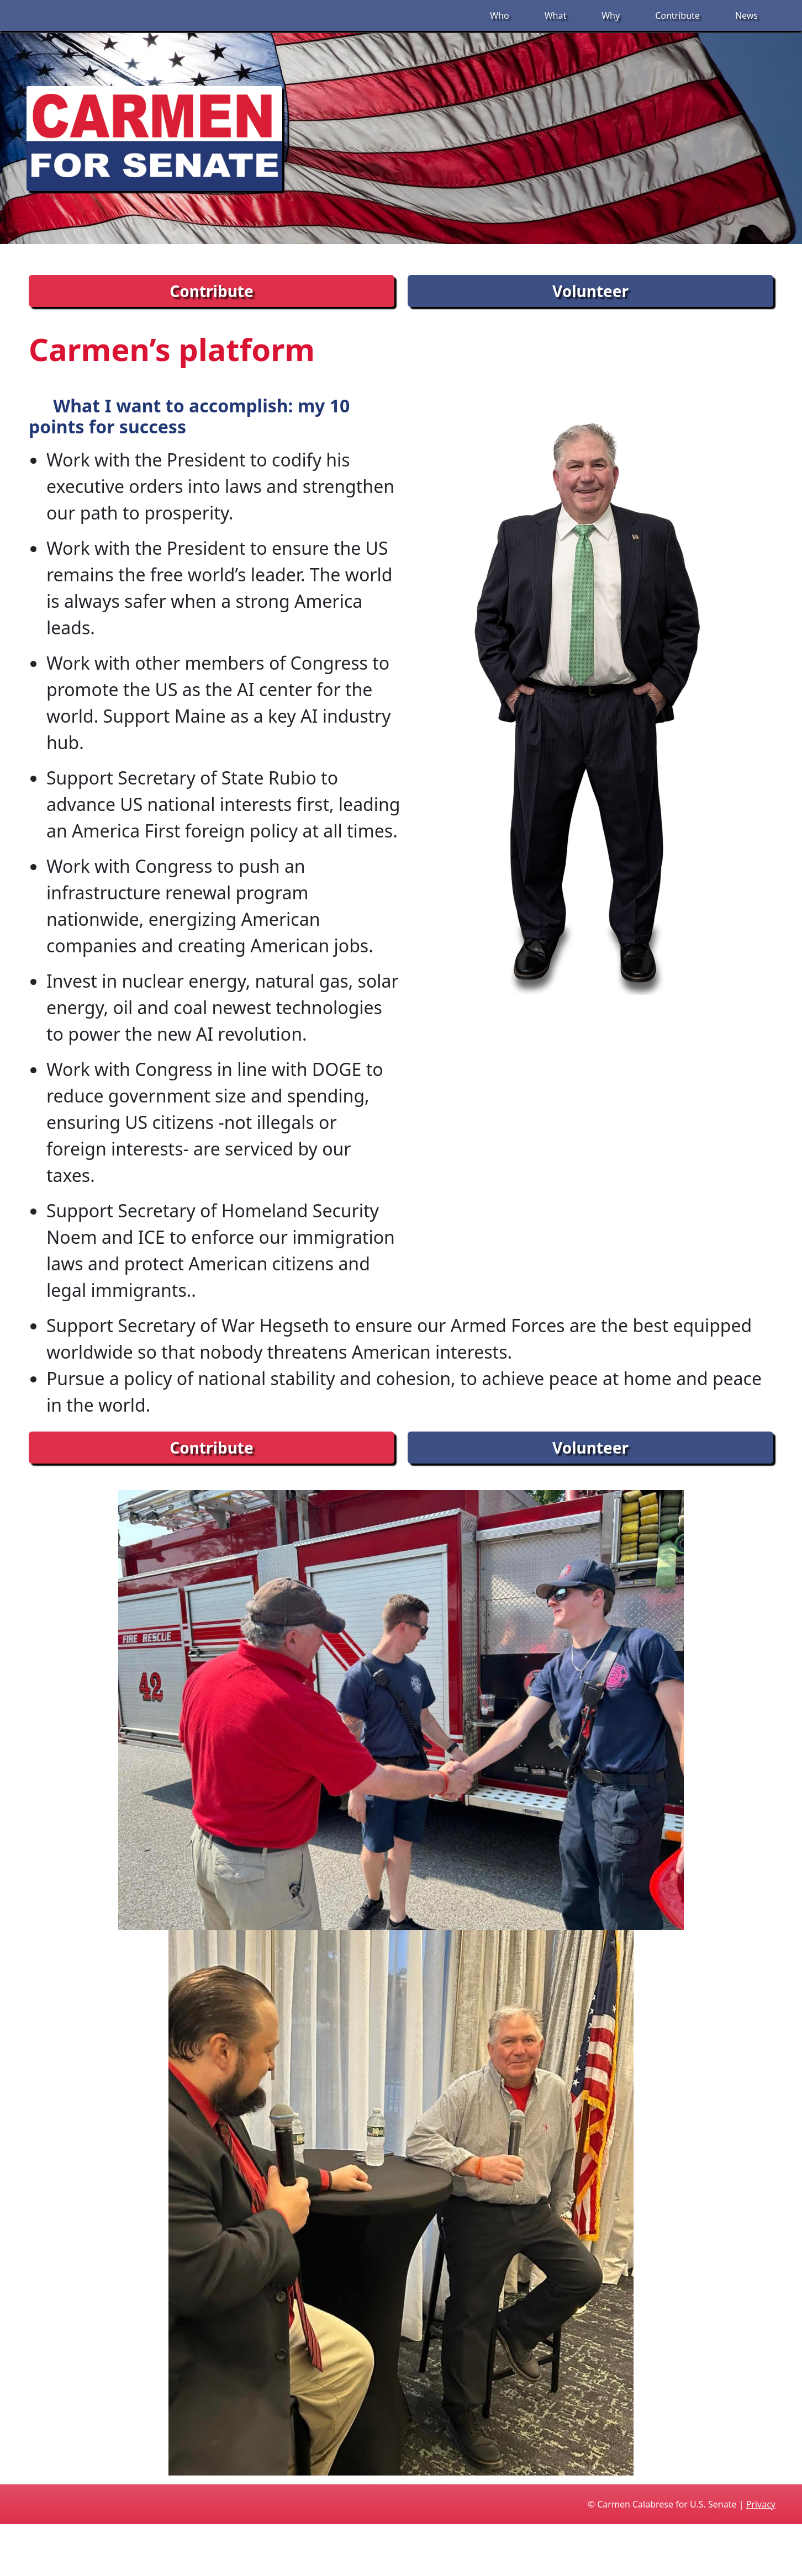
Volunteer (590, 290)
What (556, 15)
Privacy (760, 2504)
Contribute (677, 15)
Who (499, 15)
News (746, 15)
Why (611, 15)
